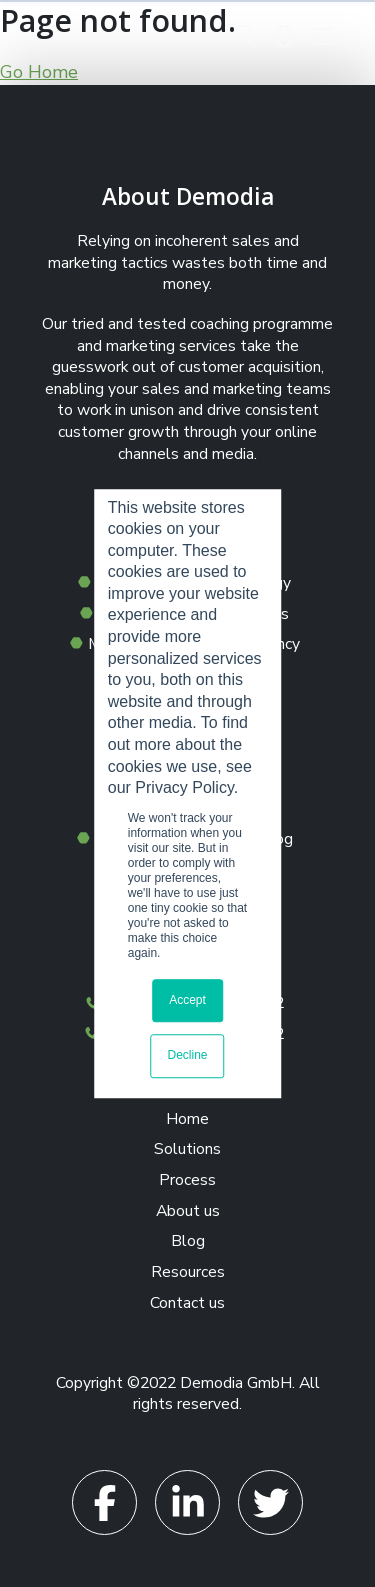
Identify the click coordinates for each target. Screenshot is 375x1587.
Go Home (39, 72)
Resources (188, 1272)
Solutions (187, 1149)
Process (187, 1180)
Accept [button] (187, 1000)
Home (187, 1119)
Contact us (187, 1303)
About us (188, 1211)
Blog (188, 1241)
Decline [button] (187, 1056)
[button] (244, 36)
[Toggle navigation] (322, 36)
